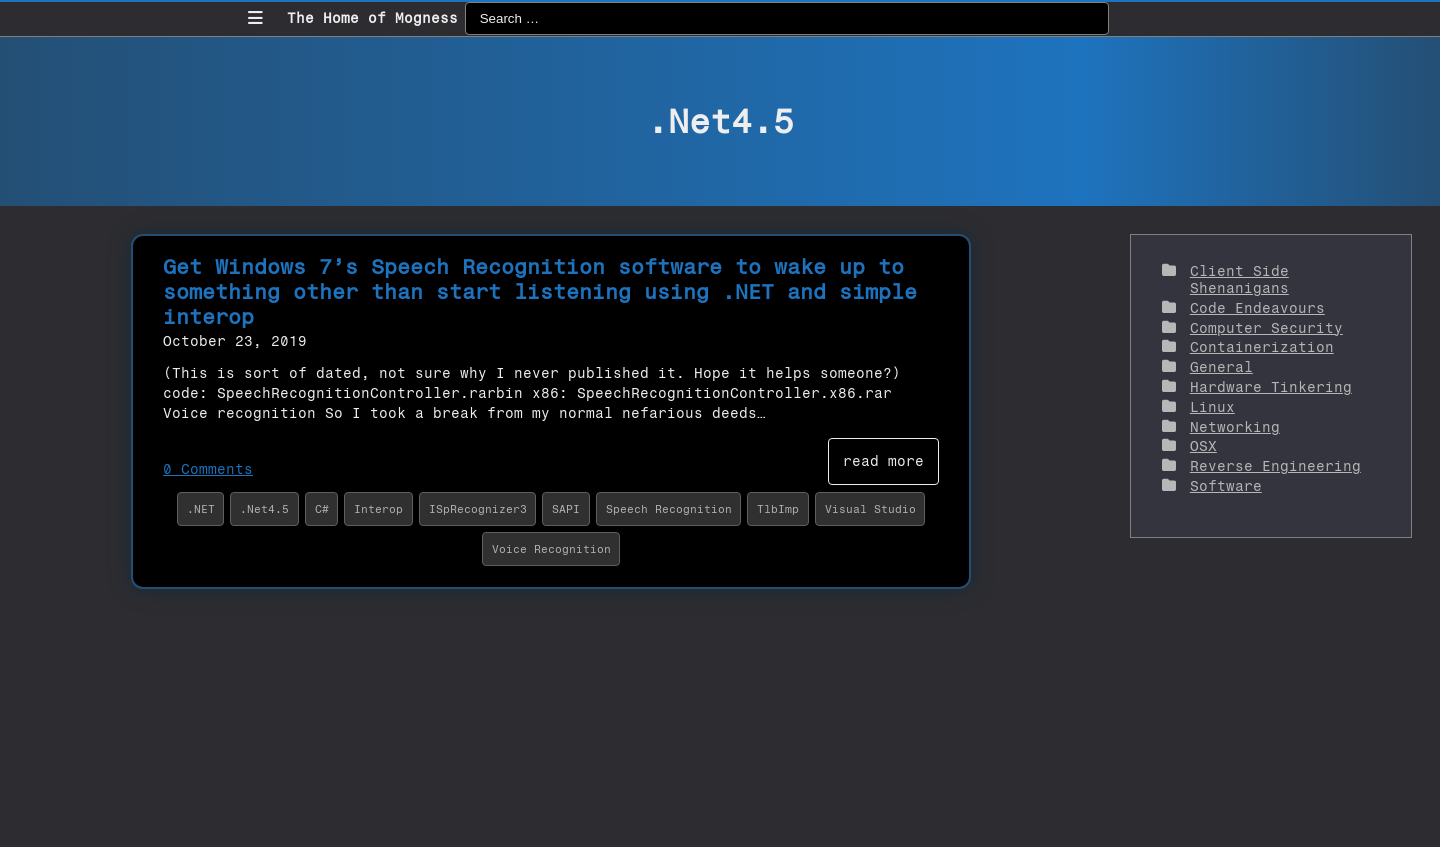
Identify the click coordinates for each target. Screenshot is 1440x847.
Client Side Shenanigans (1239, 280)
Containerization (1262, 347)
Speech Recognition (669, 509)
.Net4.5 (264, 509)
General (1221, 367)
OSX (1203, 446)
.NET (201, 509)
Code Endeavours (1257, 308)
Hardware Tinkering (1271, 387)
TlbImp (778, 509)
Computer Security (1266, 328)
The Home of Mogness (372, 18)
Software (1226, 486)
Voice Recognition (551, 549)
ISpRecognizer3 (478, 509)
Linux (1212, 407)
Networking (1235, 427)
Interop (378, 509)
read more (883, 461)
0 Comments (208, 469)
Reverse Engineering (1275, 466)
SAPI (566, 509)
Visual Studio (870, 509)
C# (322, 509)
